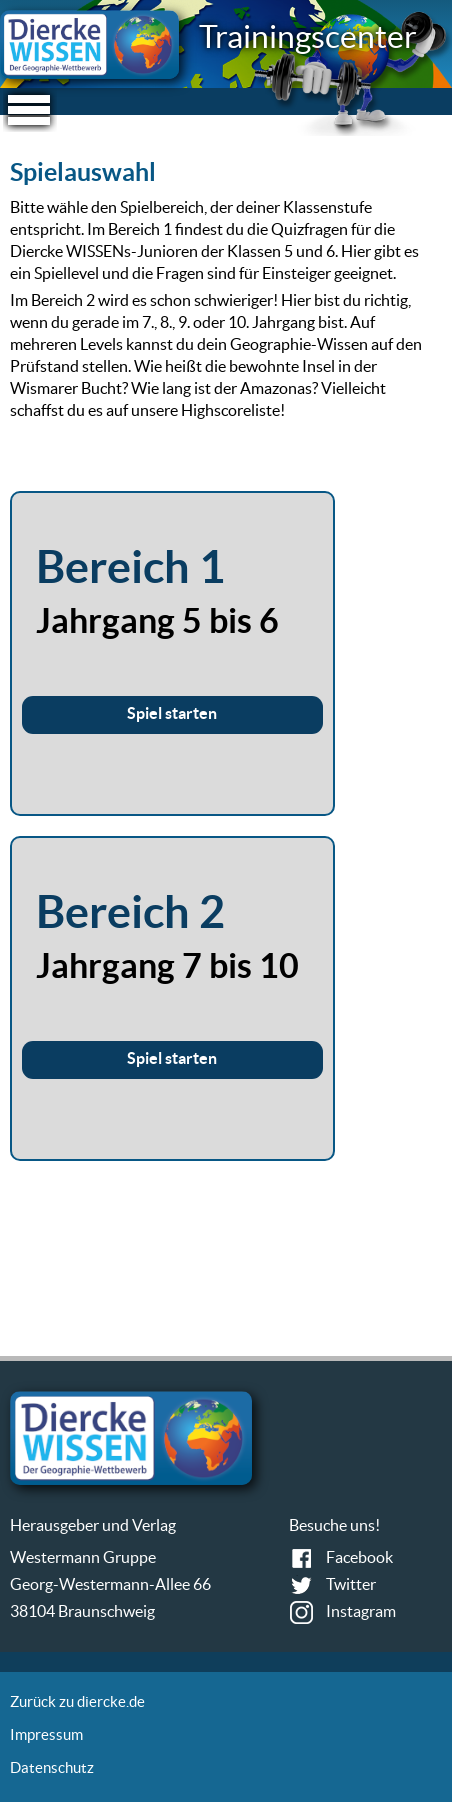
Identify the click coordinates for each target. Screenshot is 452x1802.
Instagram (361, 1611)
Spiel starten (172, 713)
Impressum (46, 1734)
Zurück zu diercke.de (77, 1701)
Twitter (351, 1584)
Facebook (359, 1557)
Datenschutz (52, 1767)
